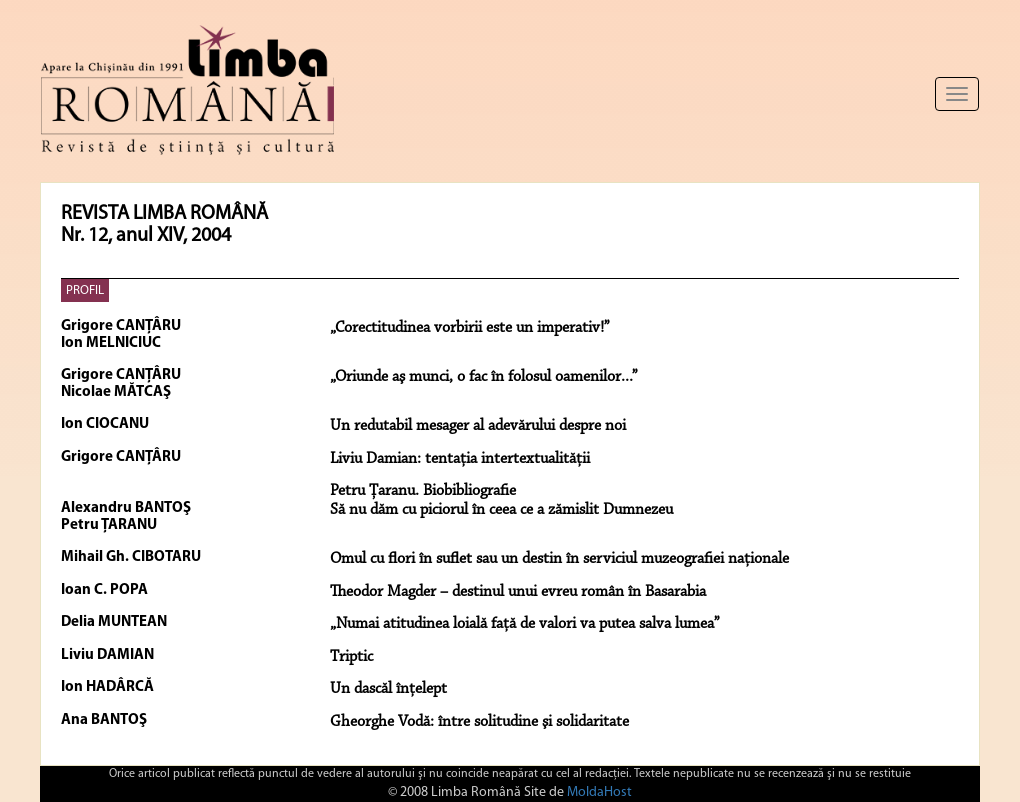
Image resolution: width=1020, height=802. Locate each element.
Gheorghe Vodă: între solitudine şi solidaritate (479, 722)
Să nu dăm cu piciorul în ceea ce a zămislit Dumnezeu (501, 510)
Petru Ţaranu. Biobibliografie (423, 491)
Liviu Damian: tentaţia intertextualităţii (460, 459)
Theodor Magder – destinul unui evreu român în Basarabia (518, 592)
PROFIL (85, 290)
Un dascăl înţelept (388, 689)
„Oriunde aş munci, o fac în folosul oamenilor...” (484, 377)
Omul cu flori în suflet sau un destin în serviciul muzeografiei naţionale (559, 559)
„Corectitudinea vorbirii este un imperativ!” (470, 328)
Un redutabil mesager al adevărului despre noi (478, 426)
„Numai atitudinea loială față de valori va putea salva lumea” (525, 624)
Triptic (351, 657)
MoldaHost (599, 792)
